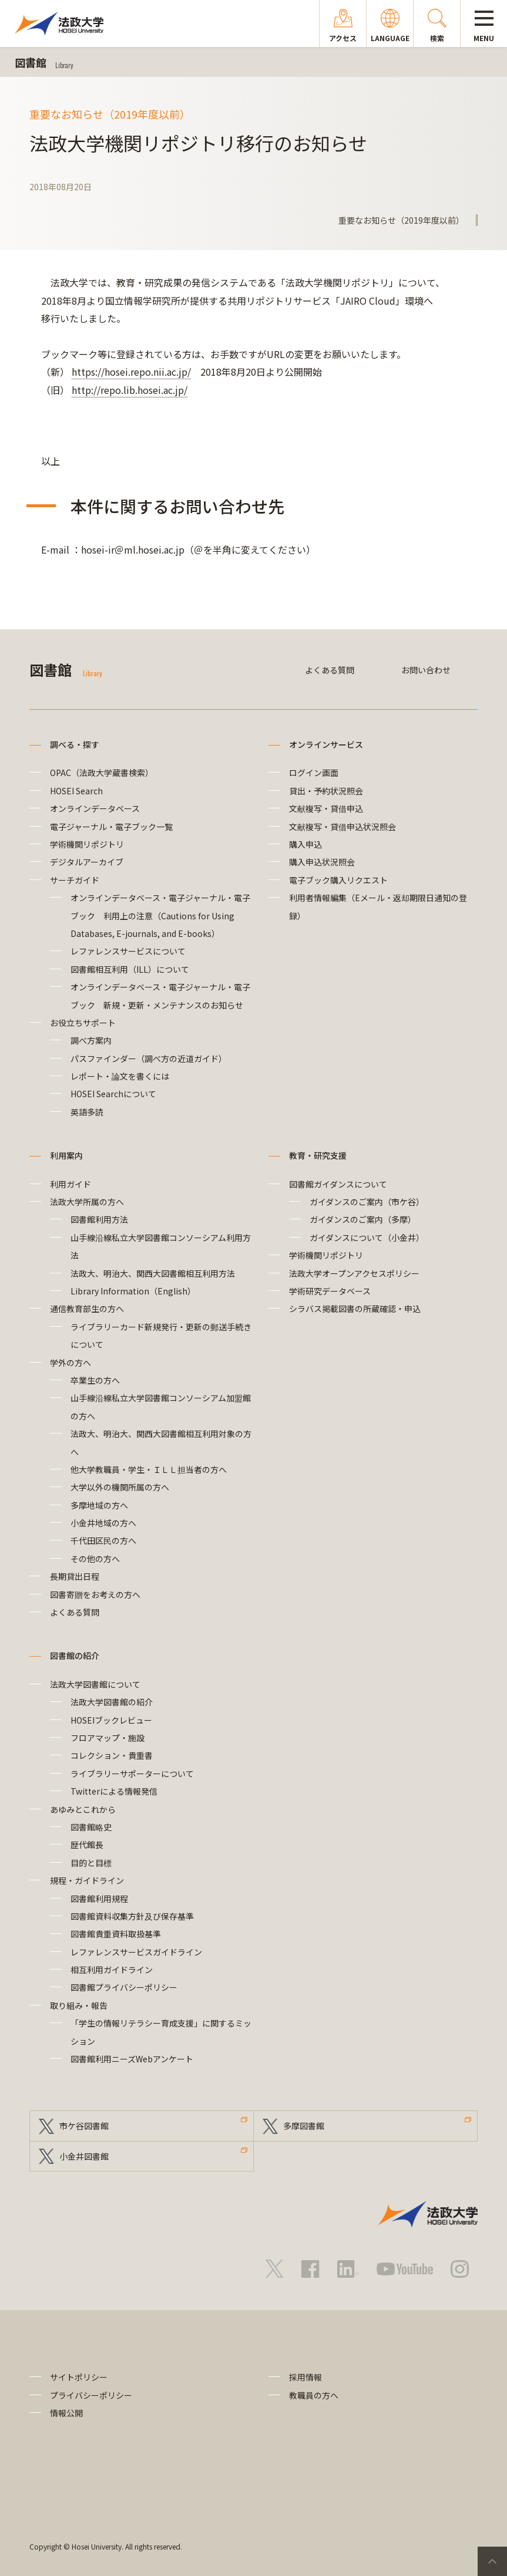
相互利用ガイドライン (111, 1969)
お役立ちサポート (83, 1023)
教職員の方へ (313, 2395)
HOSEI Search (76, 791)
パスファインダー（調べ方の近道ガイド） (148, 1058)
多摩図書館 (303, 2126)
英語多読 (86, 1112)
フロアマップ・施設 (107, 1738)
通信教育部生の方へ (87, 1308)
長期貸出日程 (74, 1576)
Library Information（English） (133, 1291)
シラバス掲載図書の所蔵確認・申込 (355, 1308)
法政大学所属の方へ (87, 1202)
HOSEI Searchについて (113, 1094)
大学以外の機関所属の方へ (119, 1487)
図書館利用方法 (99, 1219)
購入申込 (305, 844)
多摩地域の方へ (99, 1505)
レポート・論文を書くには (119, 1076)
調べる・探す (74, 744)
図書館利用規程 (99, 1898)
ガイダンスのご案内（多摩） (363, 1219)
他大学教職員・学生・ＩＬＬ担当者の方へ (148, 1469)
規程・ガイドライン (87, 1880)
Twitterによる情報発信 (113, 1791)
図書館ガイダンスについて (338, 1184)
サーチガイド (74, 880)
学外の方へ (70, 1362)
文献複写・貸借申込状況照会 (342, 826)
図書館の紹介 (74, 1655)
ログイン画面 (313, 772)
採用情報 (305, 2377)
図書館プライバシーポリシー (123, 1987)
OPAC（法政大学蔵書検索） (101, 772)
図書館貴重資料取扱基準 (115, 1934)
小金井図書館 (84, 2156)
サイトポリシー (79, 2377)
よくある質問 (329, 670)
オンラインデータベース (95, 808)
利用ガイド (70, 1184)
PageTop (492, 2561)
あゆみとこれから (83, 1809)
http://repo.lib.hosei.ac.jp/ (129, 390)
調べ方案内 (91, 1040)
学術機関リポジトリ (87, 844)
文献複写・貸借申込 (326, 808)
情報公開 (66, 2413)
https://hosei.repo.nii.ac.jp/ (131, 372)
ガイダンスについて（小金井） (367, 1237)
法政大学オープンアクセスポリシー (354, 1273)
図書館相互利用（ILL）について (129, 969)
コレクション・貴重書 (111, 1755)
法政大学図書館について (95, 1684)
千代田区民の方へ (103, 1540)
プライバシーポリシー (91, 2395)
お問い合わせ (426, 670)
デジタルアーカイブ (86, 862)
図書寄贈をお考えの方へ (95, 1594)
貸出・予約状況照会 (326, 791)
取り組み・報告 (79, 2005)
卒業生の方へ (95, 1380)
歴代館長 (86, 1844)
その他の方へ (95, 1559)
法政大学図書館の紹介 (111, 1702)
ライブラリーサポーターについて (132, 1773)
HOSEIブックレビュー (111, 1720)
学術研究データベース (330, 1291)
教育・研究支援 (318, 1155)
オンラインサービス (326, 744)
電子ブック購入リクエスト (338, 880)
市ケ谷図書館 (84, 2126)
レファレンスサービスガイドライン (136, 1952)
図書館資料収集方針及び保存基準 (132, 1916)
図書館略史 (91, 1827)
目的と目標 (91, 1863)
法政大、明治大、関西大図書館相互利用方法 (152, 1273)
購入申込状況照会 (322, 862)
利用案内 (66, 1155)
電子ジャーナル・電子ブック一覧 (111, 826)
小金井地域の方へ (103, 1523)
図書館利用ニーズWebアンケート (131, 2059)
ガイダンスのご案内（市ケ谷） (367, 1202)
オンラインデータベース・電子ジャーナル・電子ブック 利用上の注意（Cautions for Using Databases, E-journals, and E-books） (160, 915)
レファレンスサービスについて (128, 951)
